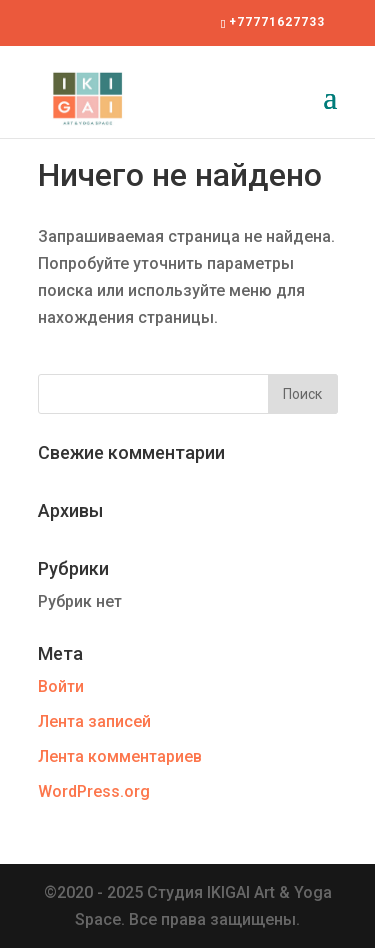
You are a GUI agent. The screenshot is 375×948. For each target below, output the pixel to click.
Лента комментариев (120, 756)
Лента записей (94, 721)
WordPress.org (94, 791)
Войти (61, 686)
